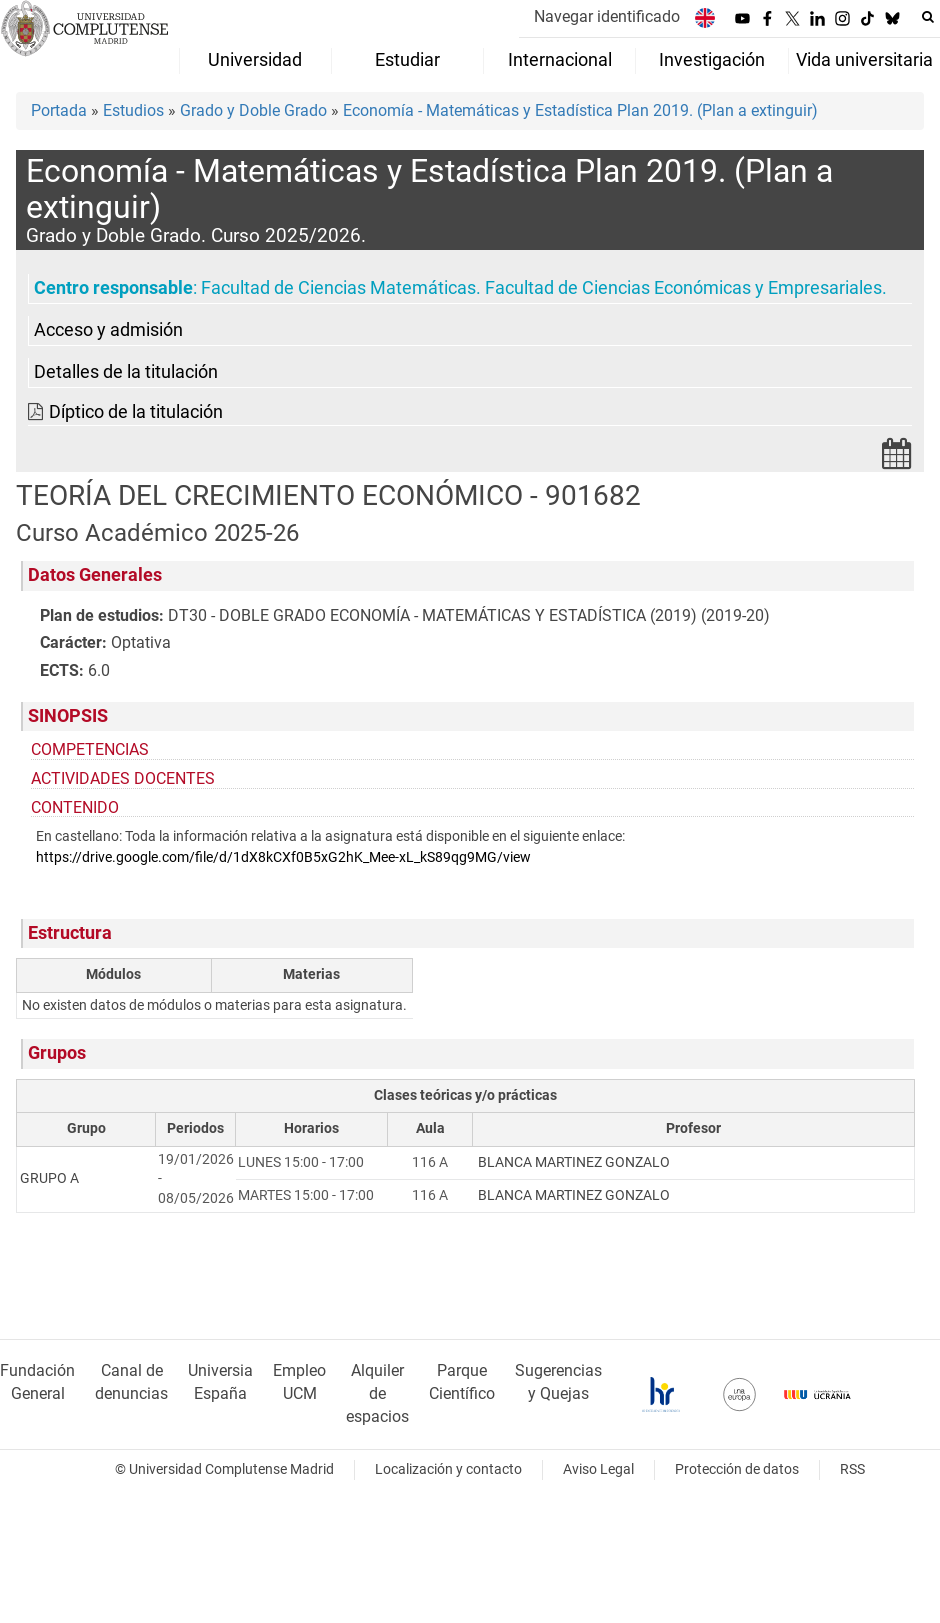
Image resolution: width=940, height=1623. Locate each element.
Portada (59, 110)
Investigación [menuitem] (712, 60)
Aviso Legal (598, 1469)
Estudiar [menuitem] (407, 60)
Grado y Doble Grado (253, 110)
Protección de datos (737, 1469)
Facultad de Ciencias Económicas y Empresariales (683, 288)
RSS (852, 1469)
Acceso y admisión (108, 330)
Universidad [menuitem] (255, 60)
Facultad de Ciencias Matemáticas (338, 288)
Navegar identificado (607, 16)
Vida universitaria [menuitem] (864, 60)
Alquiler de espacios (377, 1393)
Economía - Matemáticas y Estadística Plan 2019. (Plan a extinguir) (580, 110)
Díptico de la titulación (136, 412)
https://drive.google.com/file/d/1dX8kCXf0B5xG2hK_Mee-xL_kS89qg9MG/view (283, 857)
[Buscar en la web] (928, 17)
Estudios (133, 110)
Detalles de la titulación (126, 372)
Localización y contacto (448, 1469)
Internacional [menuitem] (560, 60)
